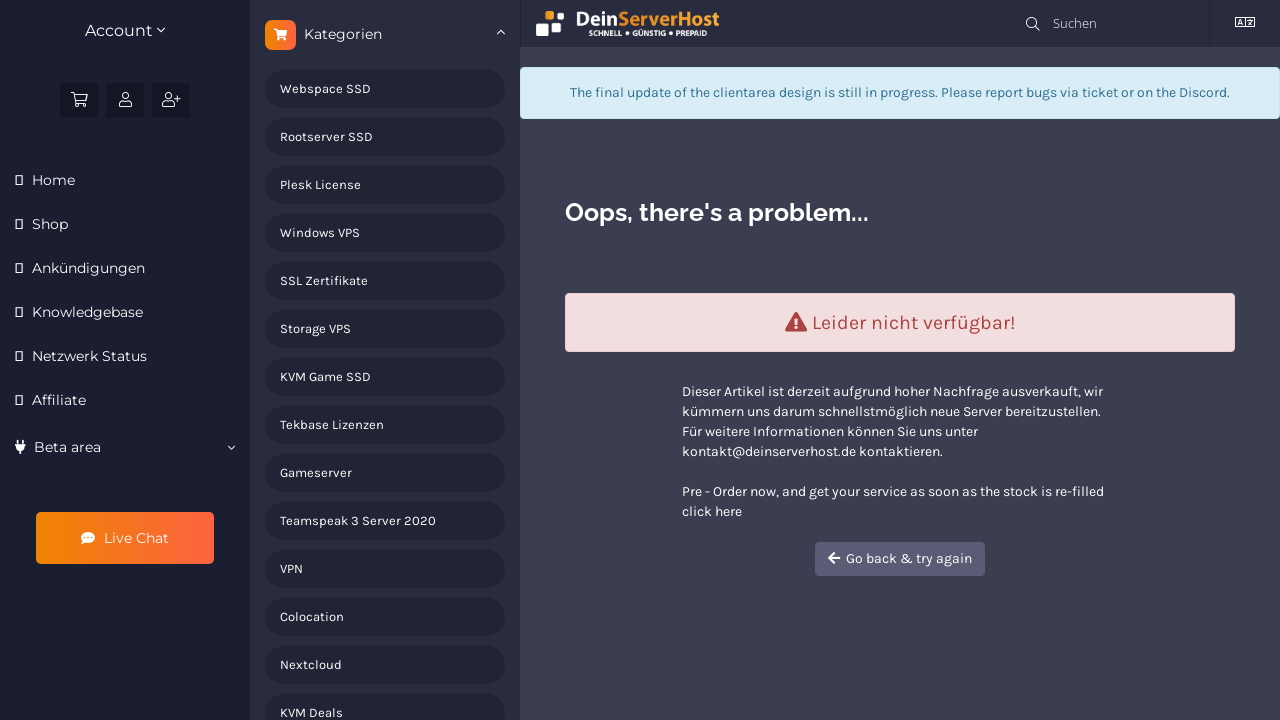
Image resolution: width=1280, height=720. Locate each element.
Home (51, 180)
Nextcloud (311, 664)
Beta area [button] (125, 447)
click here (712, 511)
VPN (291, 568)
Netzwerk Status (87, 356)
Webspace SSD (325, 88)
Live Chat (125, 538)
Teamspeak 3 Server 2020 (358, 520)
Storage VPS (315, 328)
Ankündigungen (86, 268)
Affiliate (57, 400)
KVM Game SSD (325, 376)
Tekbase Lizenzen (332, 424)
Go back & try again (900, 558)
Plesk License (320, 184)
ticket (1100, 92)
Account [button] (125, 30)
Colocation (312, 616)
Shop (48, 224)
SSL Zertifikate (324, 280)
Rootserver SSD (326, 136)
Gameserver (316, 472)
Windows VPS (320, 232)
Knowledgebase (85, 312)
